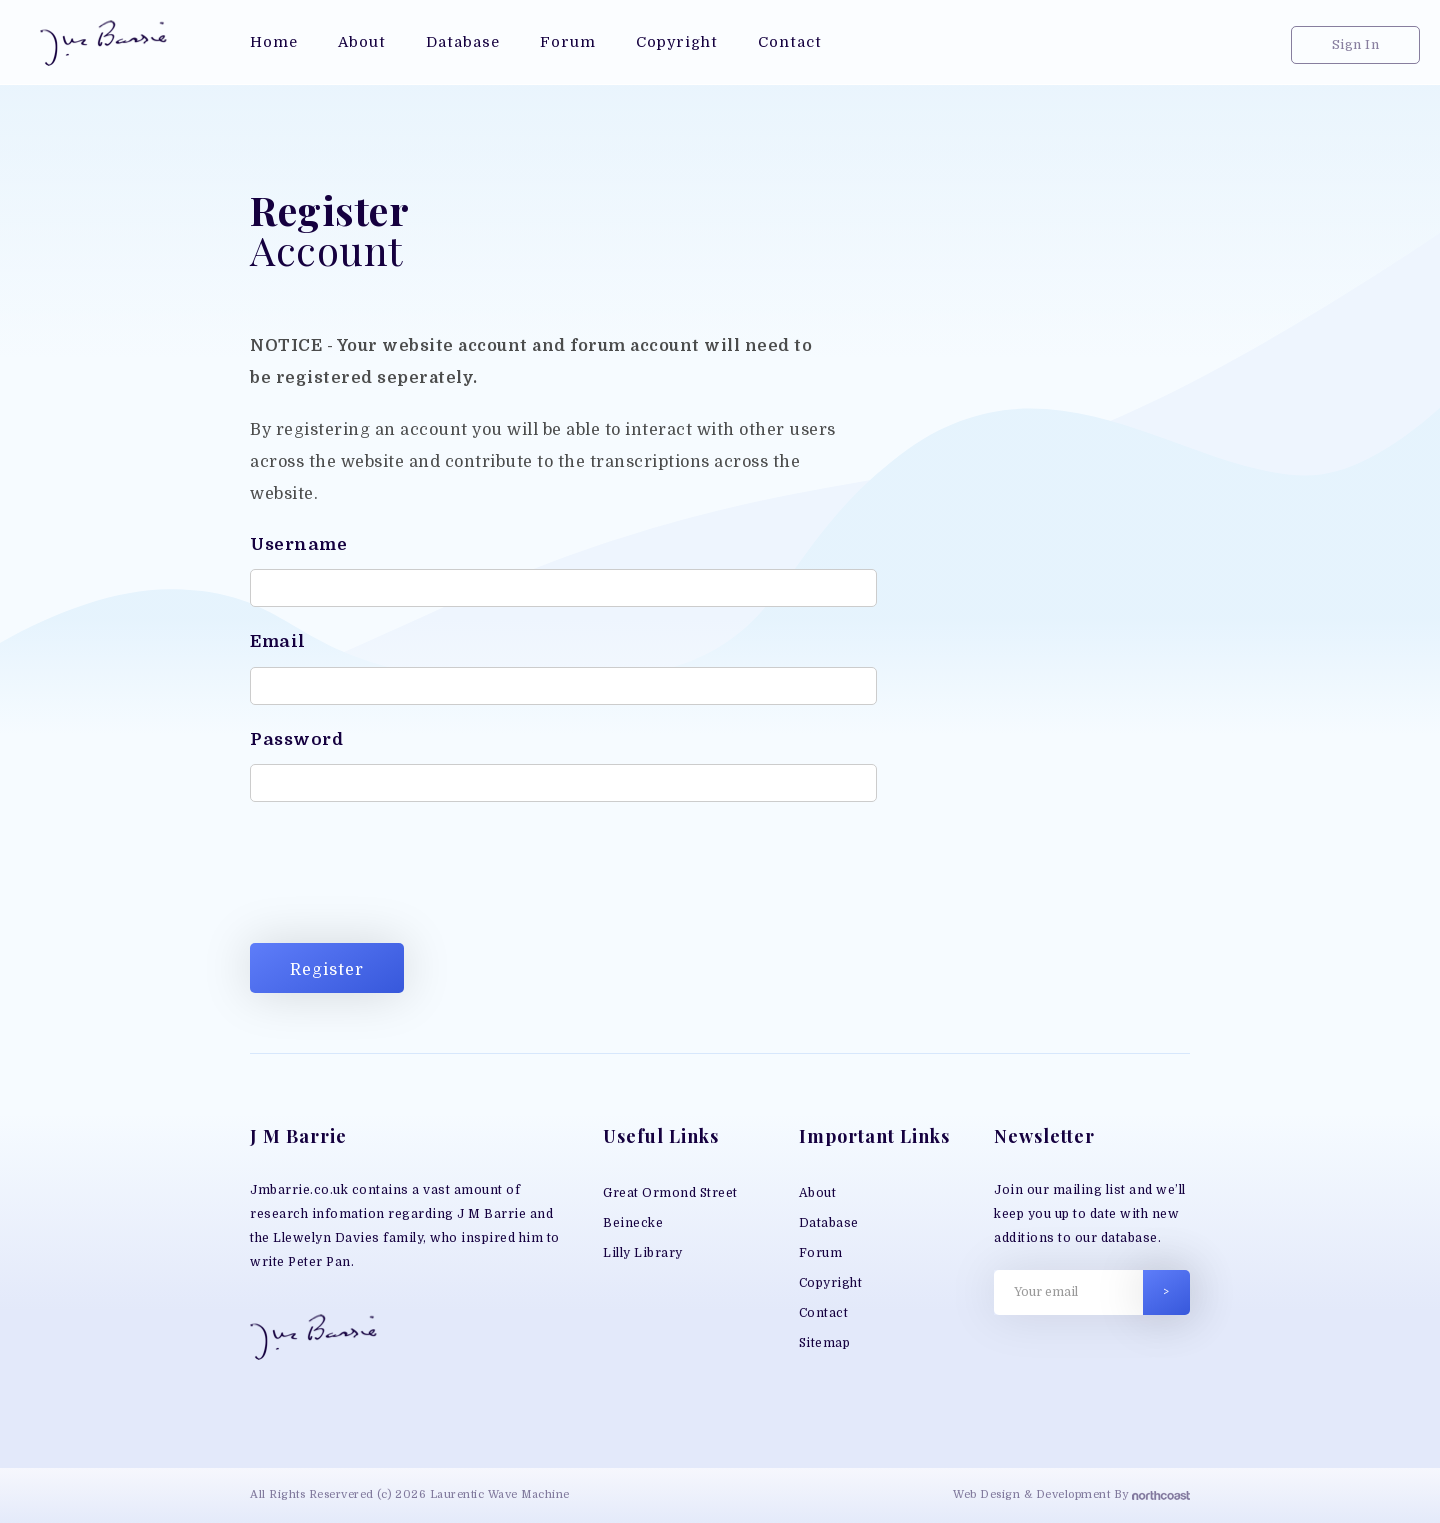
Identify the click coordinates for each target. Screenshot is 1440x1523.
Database (829, 1223)
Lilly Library (643, 1253)
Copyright (831, 1283)
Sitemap (825, 1343)
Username (298, 544)
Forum (821, 1253)
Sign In (1356, 44)
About (818, 1193)
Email (278, 641)
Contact (824, 1313)
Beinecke (633, 1223)
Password (296, 739)
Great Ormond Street (670, 1193)
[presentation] (402, 878)
